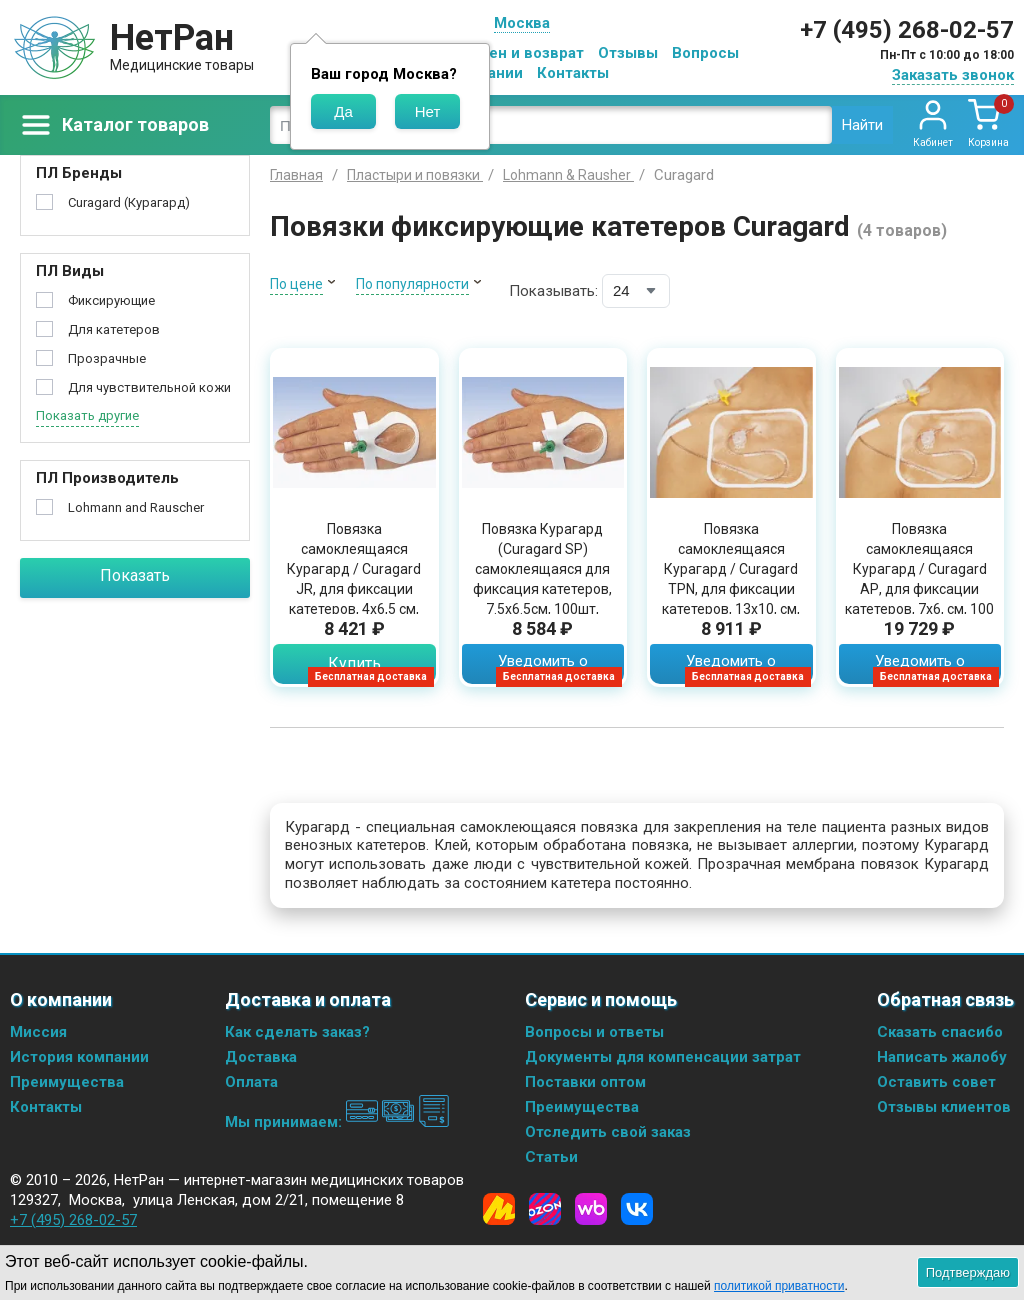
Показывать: (553, 291)
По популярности (412, 284)
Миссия (38, 1032)
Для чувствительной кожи (149, 387)
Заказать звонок (953, 75)
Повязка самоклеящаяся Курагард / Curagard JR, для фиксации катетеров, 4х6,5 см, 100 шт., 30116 (354, 579)
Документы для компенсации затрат (663, 1057)
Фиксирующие (111, 300)
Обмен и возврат (521, 53)
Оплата (251, 1082)
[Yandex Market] (499, 1209)
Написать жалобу (942, 1057)
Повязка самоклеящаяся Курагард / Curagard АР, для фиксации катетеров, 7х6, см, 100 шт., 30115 (919, 579)
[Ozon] (545, 1209)
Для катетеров (114, 329)
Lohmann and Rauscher (136, 507)
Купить (354, 663)
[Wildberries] (591, 1209)
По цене (296, 284)
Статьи (551, 1157)
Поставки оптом (585, 1082)
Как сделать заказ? (297, 1032)
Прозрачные (107, 358)
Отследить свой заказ (608, 1132)
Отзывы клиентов (944, 1107)
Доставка (261, 1057)
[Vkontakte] (637, 1209)
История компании (79, 1057)
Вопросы (705, 53)
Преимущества (67, 1082)
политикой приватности (779, 1286)
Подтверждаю (968, 1272)
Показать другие (87, 415)
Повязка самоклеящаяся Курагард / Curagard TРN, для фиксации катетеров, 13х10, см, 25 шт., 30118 (731, 579)
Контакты (573, 73)
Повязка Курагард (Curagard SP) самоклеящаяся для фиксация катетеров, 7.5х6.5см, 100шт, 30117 (542, 579)
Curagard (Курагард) (129, 202)
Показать (135, 575)
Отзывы (628, 53)
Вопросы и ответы (594, 1032)
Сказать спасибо (940, 1032)
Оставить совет (936, 1082)
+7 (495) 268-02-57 (907, 30)
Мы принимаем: (337, 1122)
